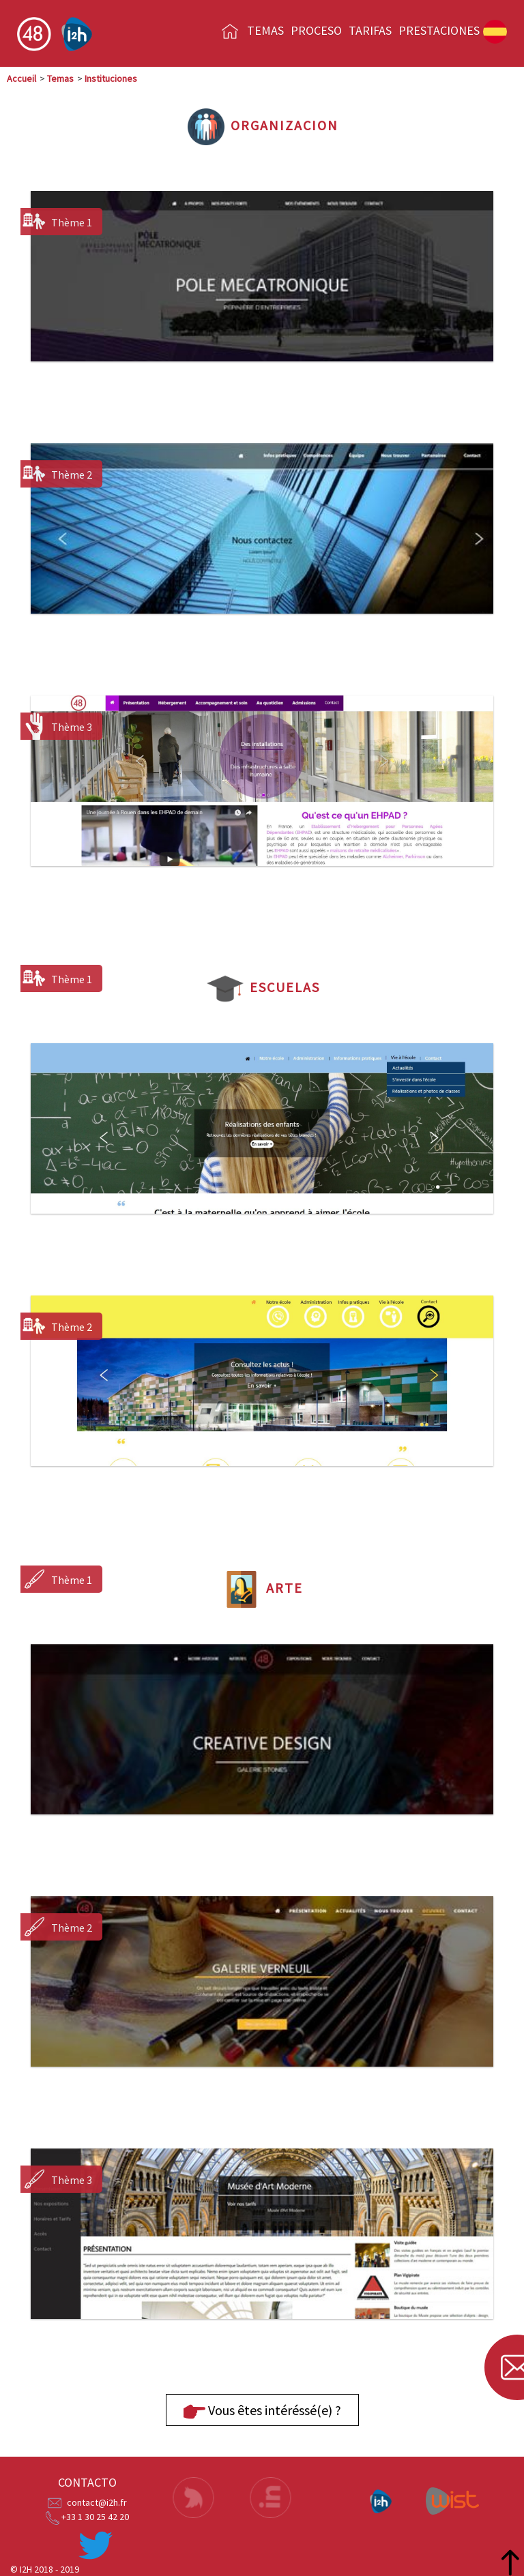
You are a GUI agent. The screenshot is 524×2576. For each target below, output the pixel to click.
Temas (265, 30)
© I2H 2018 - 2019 (44, 2569)
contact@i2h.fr (97, 2502)
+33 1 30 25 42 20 (95, 2517)
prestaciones (439, 30)
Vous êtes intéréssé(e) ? (262, 2412)
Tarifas (370, 30)
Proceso (316, 30)
